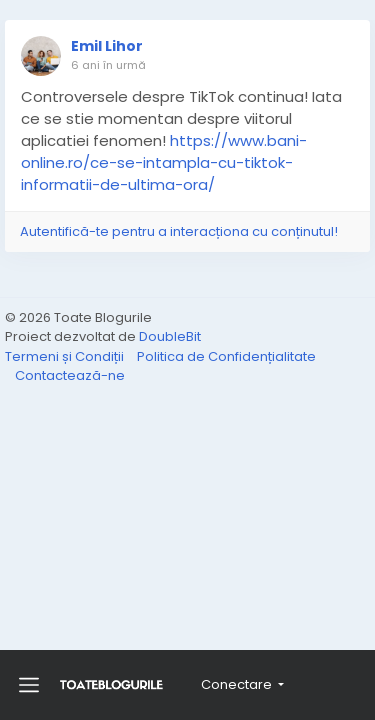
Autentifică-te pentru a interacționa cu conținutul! (179, 231)
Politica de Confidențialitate (226, 356)
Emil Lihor (107, 46)
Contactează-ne (70, 375)
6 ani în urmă (108, 65)
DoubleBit (170, 336)
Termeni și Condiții (66, 356)
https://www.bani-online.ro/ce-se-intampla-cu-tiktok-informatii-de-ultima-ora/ (164, 162)
